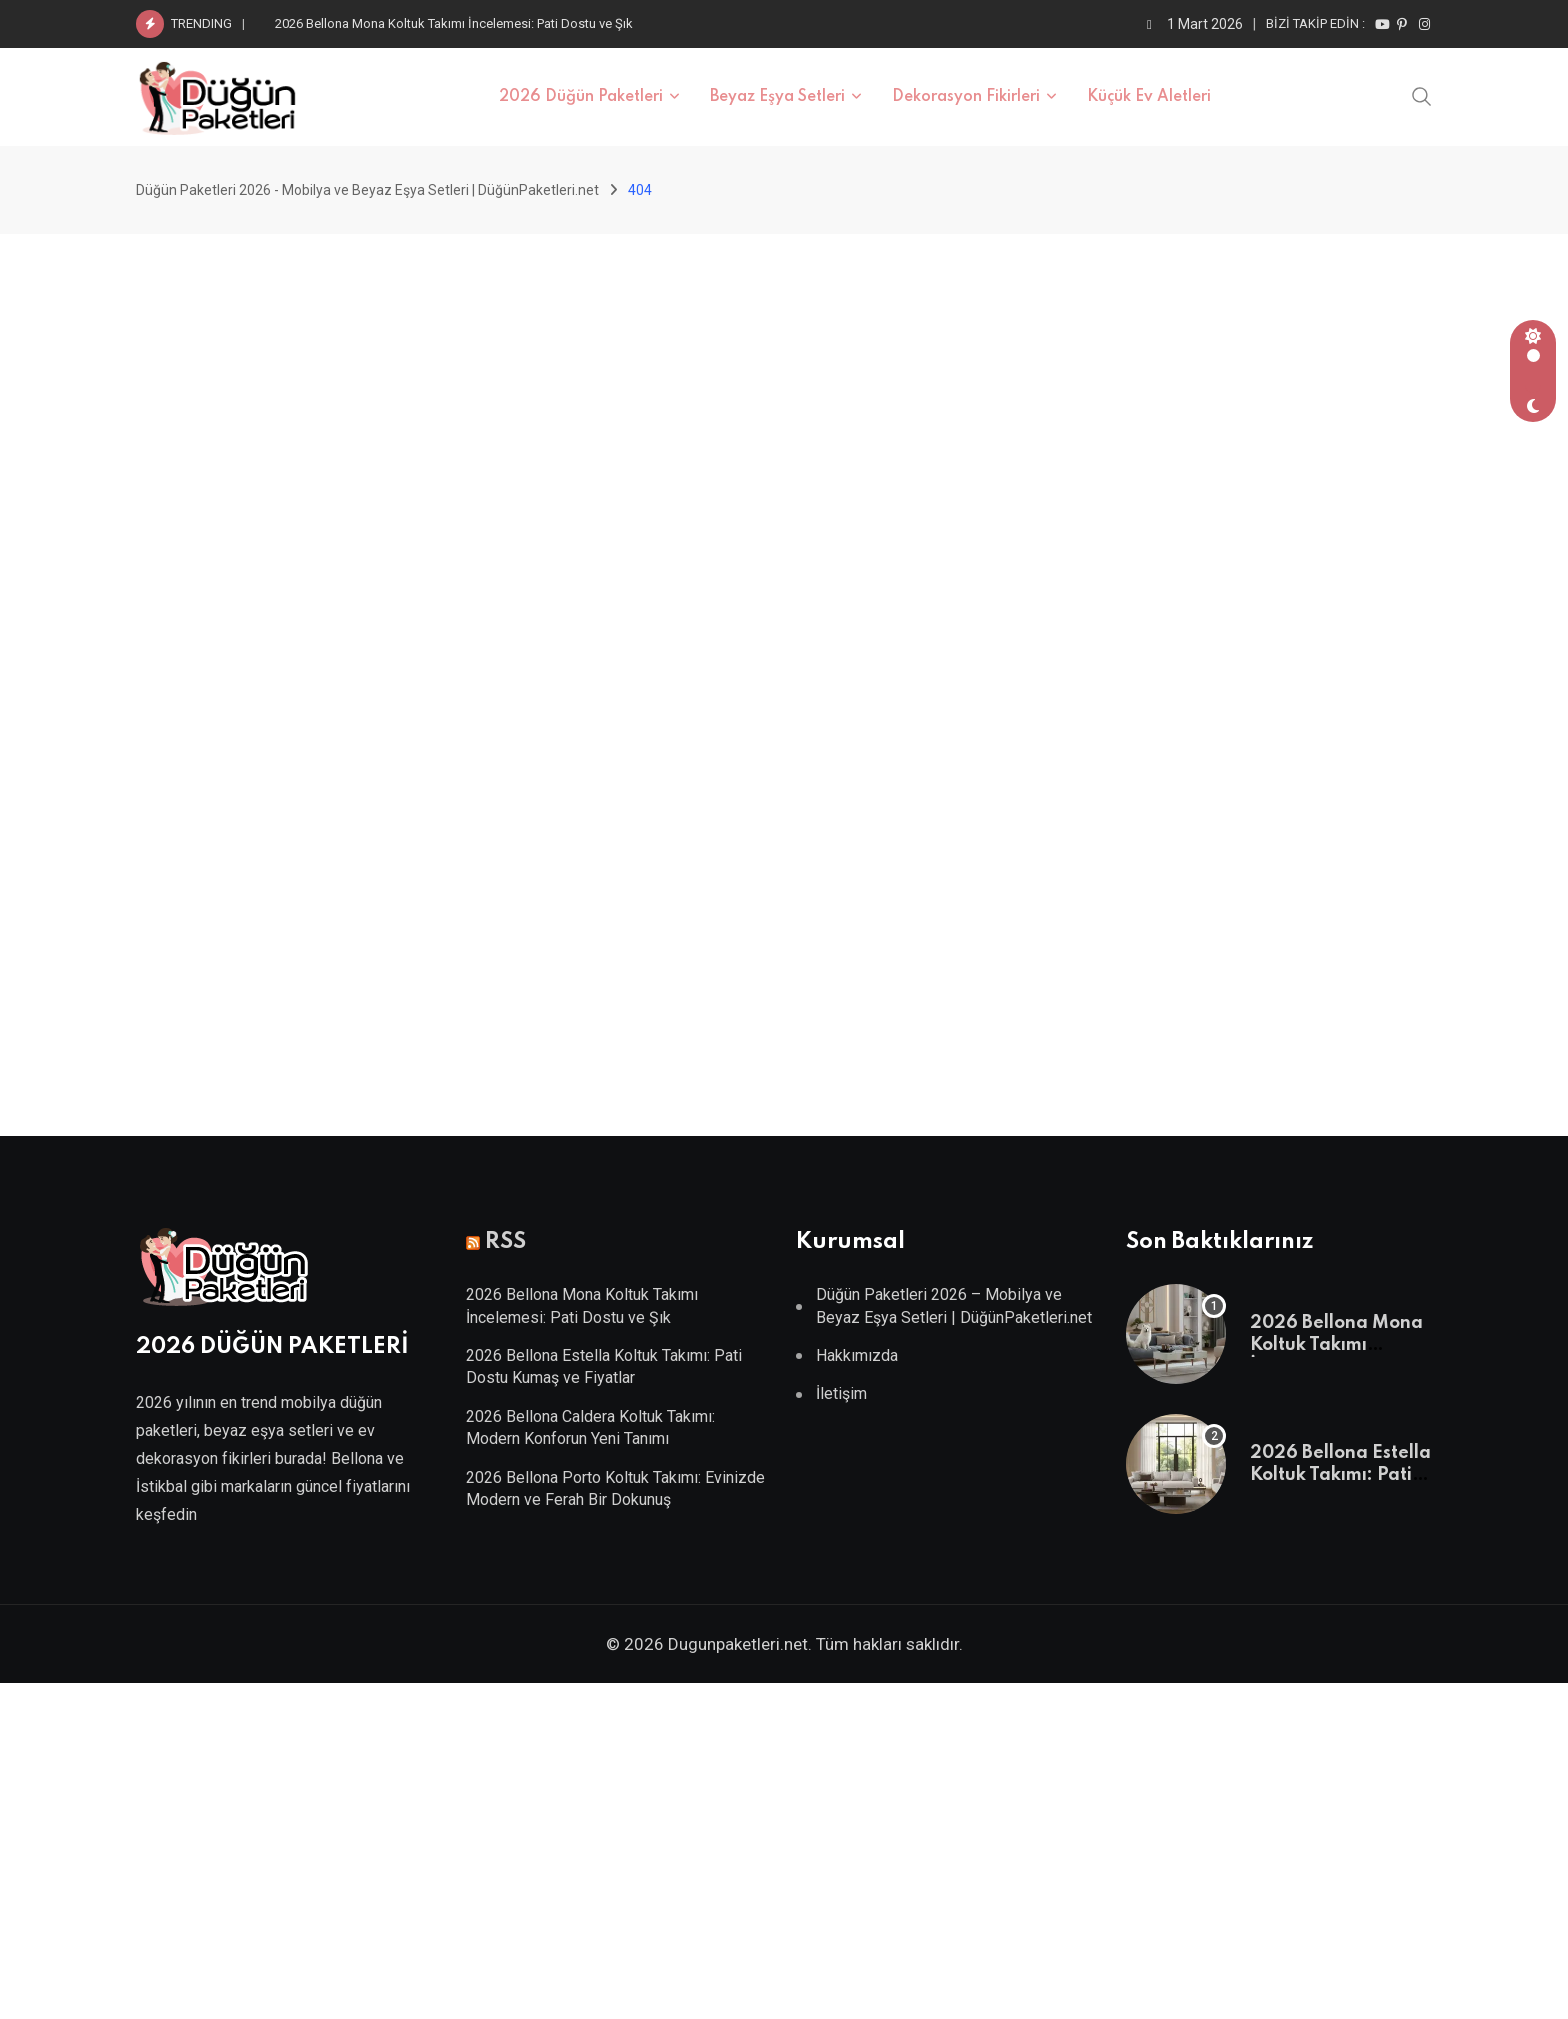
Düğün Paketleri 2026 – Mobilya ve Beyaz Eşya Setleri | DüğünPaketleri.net (954, 1305)
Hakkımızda (857, 1355)
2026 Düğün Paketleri (581, 97)
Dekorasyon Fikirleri (966, 97)
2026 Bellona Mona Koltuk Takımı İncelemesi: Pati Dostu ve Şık (454, 23)
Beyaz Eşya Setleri (777, 97)
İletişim (841, 1393)
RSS (505, 1242)
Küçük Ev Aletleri (1149, 97)
